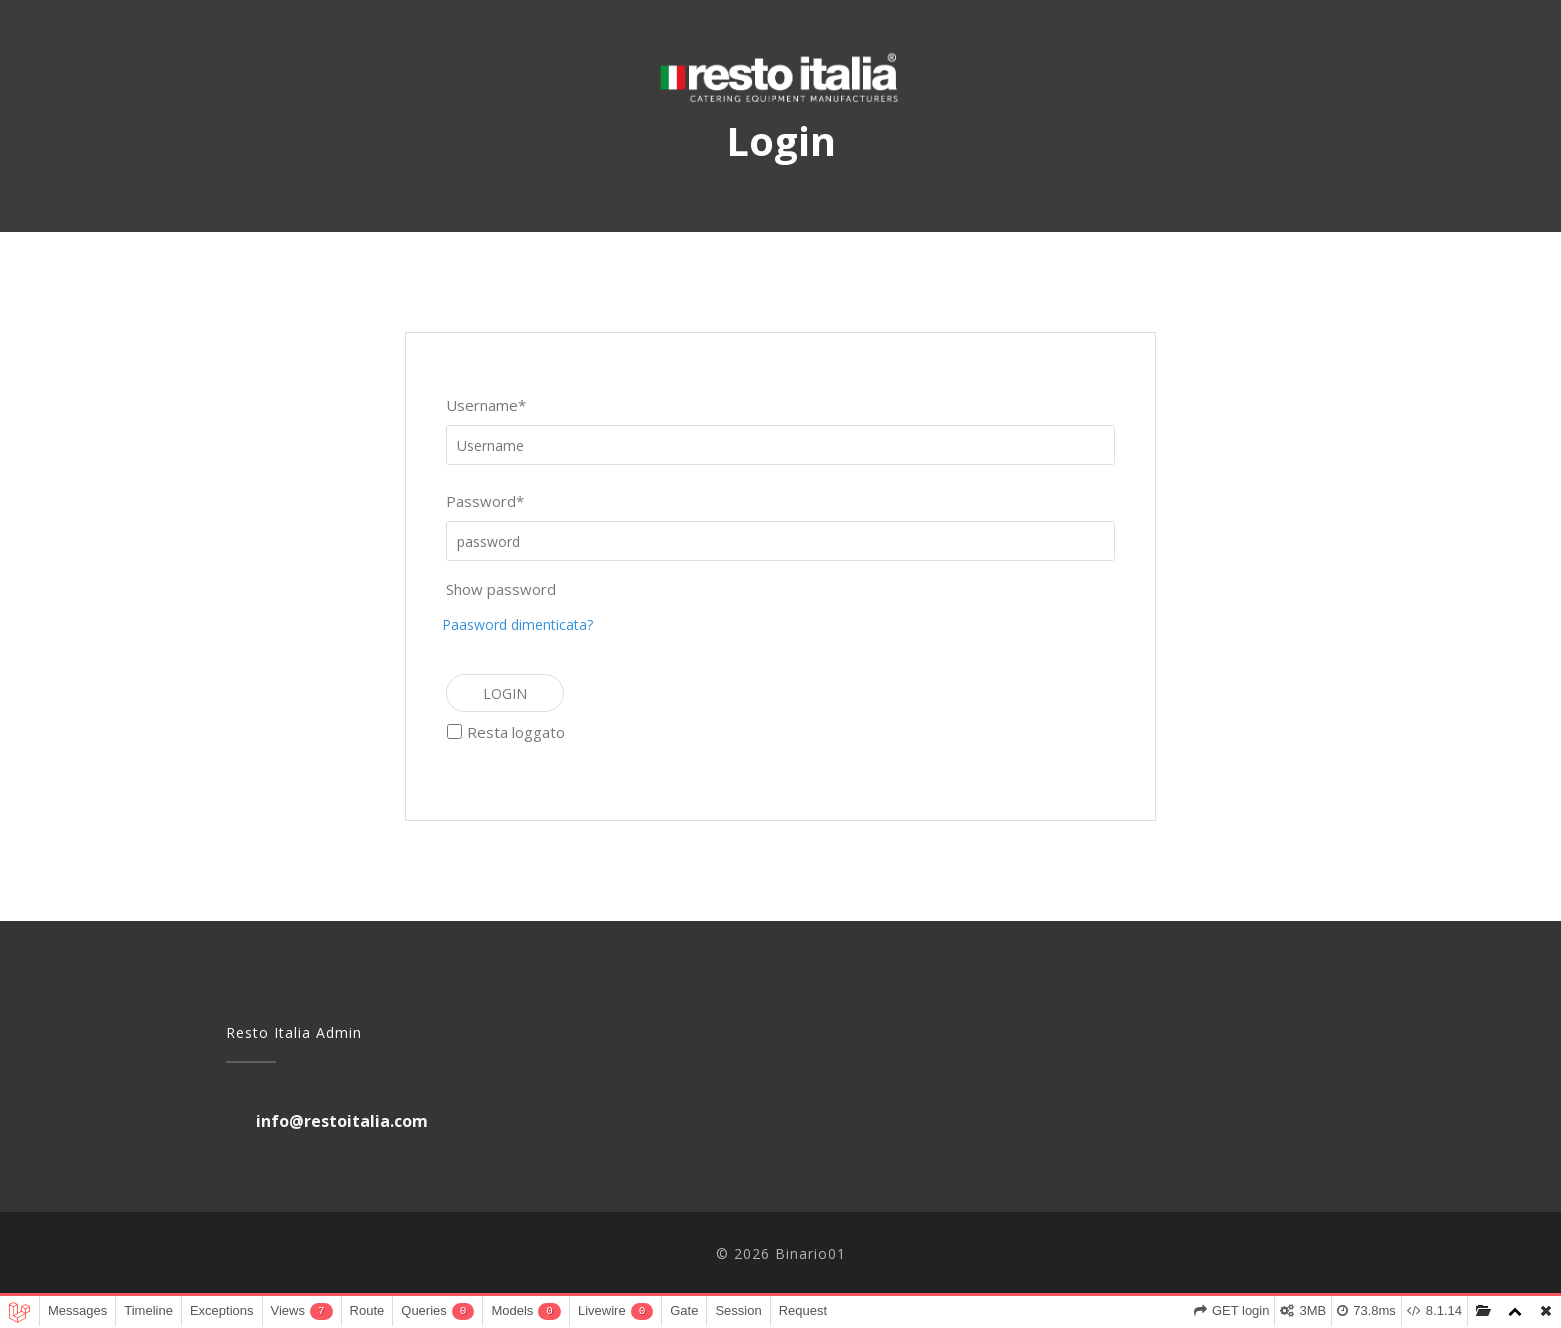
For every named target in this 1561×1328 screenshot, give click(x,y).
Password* (485, 501)
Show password (501, 589)
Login (505, 693)
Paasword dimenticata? (517, 624)
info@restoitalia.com (342, 1121)
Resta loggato (516, 732)
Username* (486, 405)
